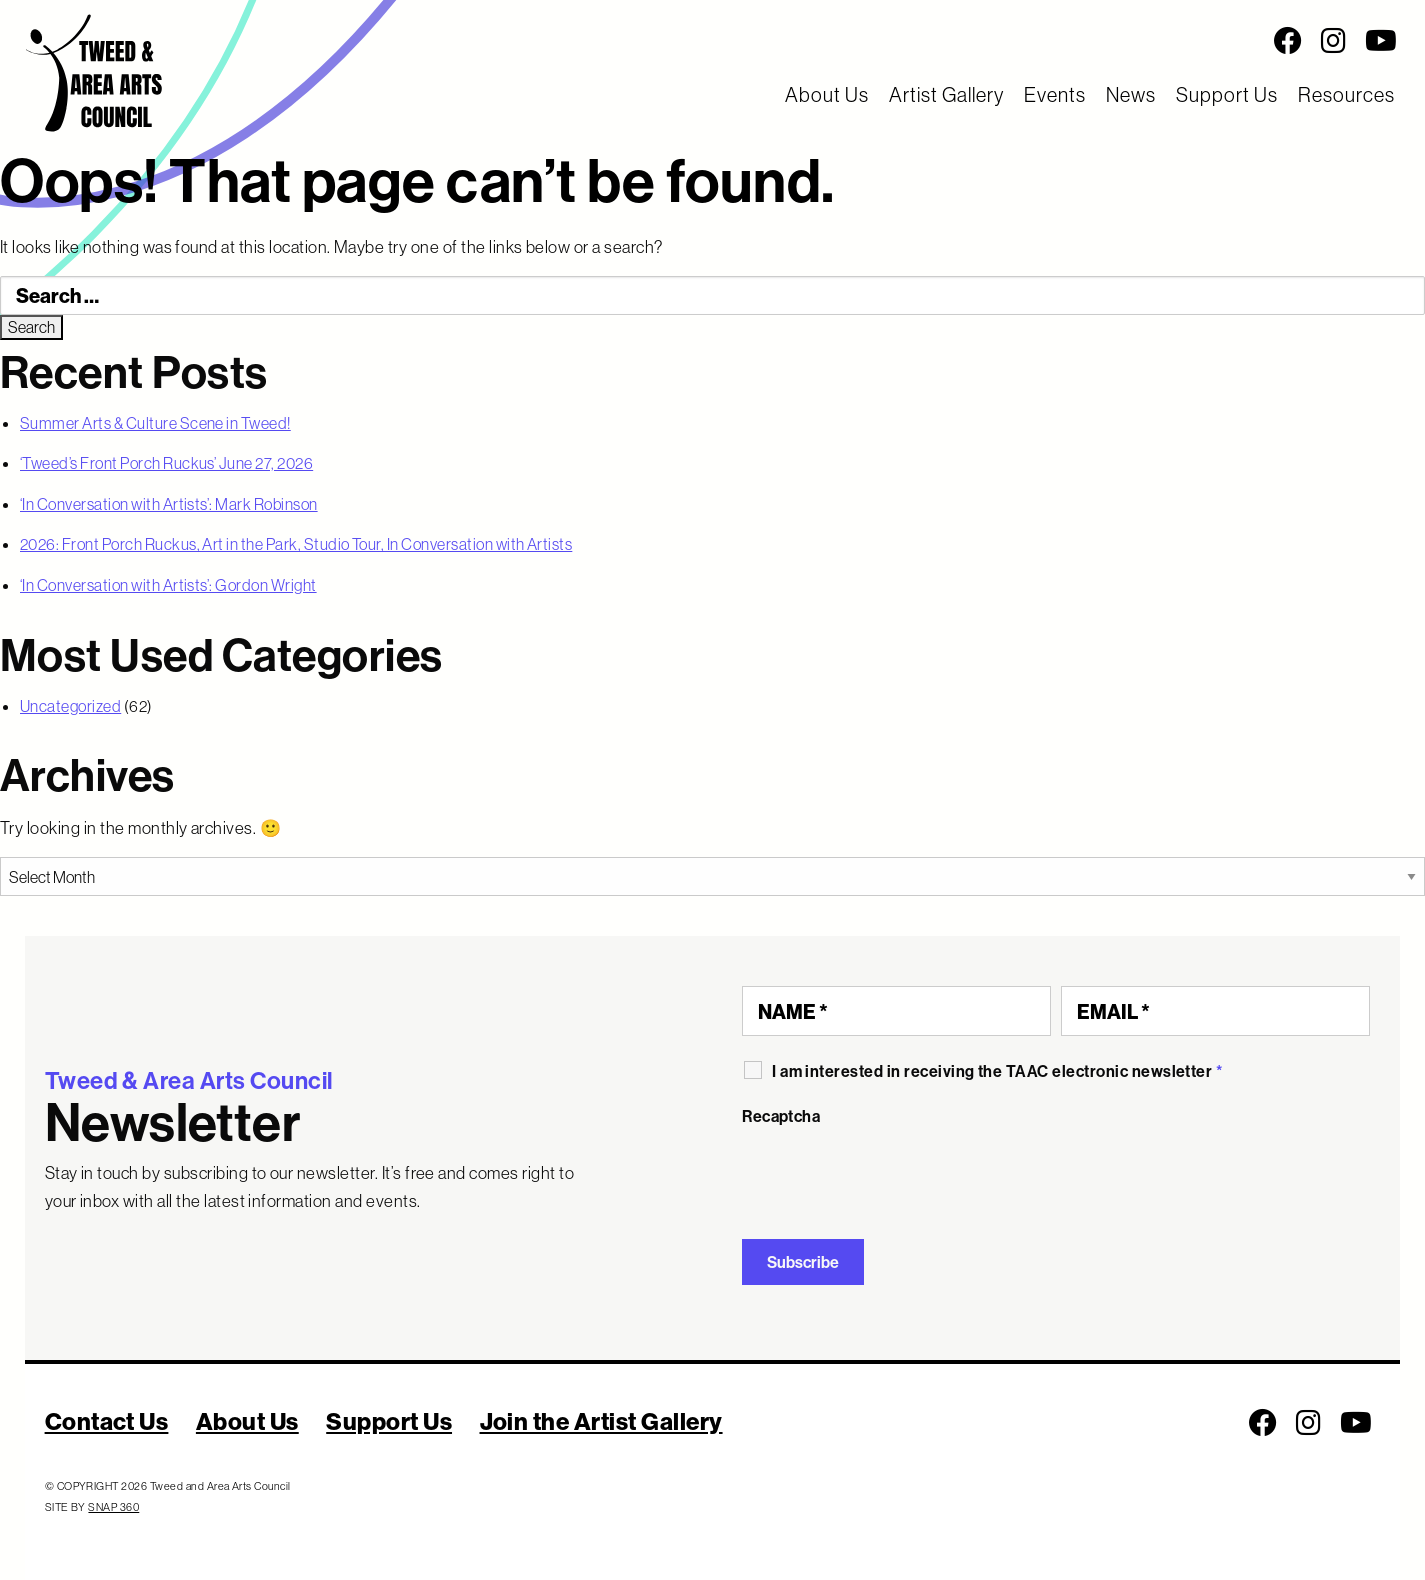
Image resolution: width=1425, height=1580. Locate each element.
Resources (1346, 94)
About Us (827, 94)
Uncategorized (70, 706)
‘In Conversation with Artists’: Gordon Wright (168, 585)
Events (1055, 94)
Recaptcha (781, 1116)
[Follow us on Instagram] (1333, 41)
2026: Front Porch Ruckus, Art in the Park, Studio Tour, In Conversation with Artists (296, 544)
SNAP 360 (113, 1507)
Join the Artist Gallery (601, 1421)
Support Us (1227, 94)
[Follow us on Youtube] (1381, 41)
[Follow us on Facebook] (1288, 41)
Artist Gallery (946, 94)
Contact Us (107, 1421)
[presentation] (894, 1175)
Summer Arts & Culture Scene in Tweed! (155, 423)
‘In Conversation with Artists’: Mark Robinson (169, 504)
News (1131, 94)
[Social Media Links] (891, 41)
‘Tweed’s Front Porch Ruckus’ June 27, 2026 (166, 463)
